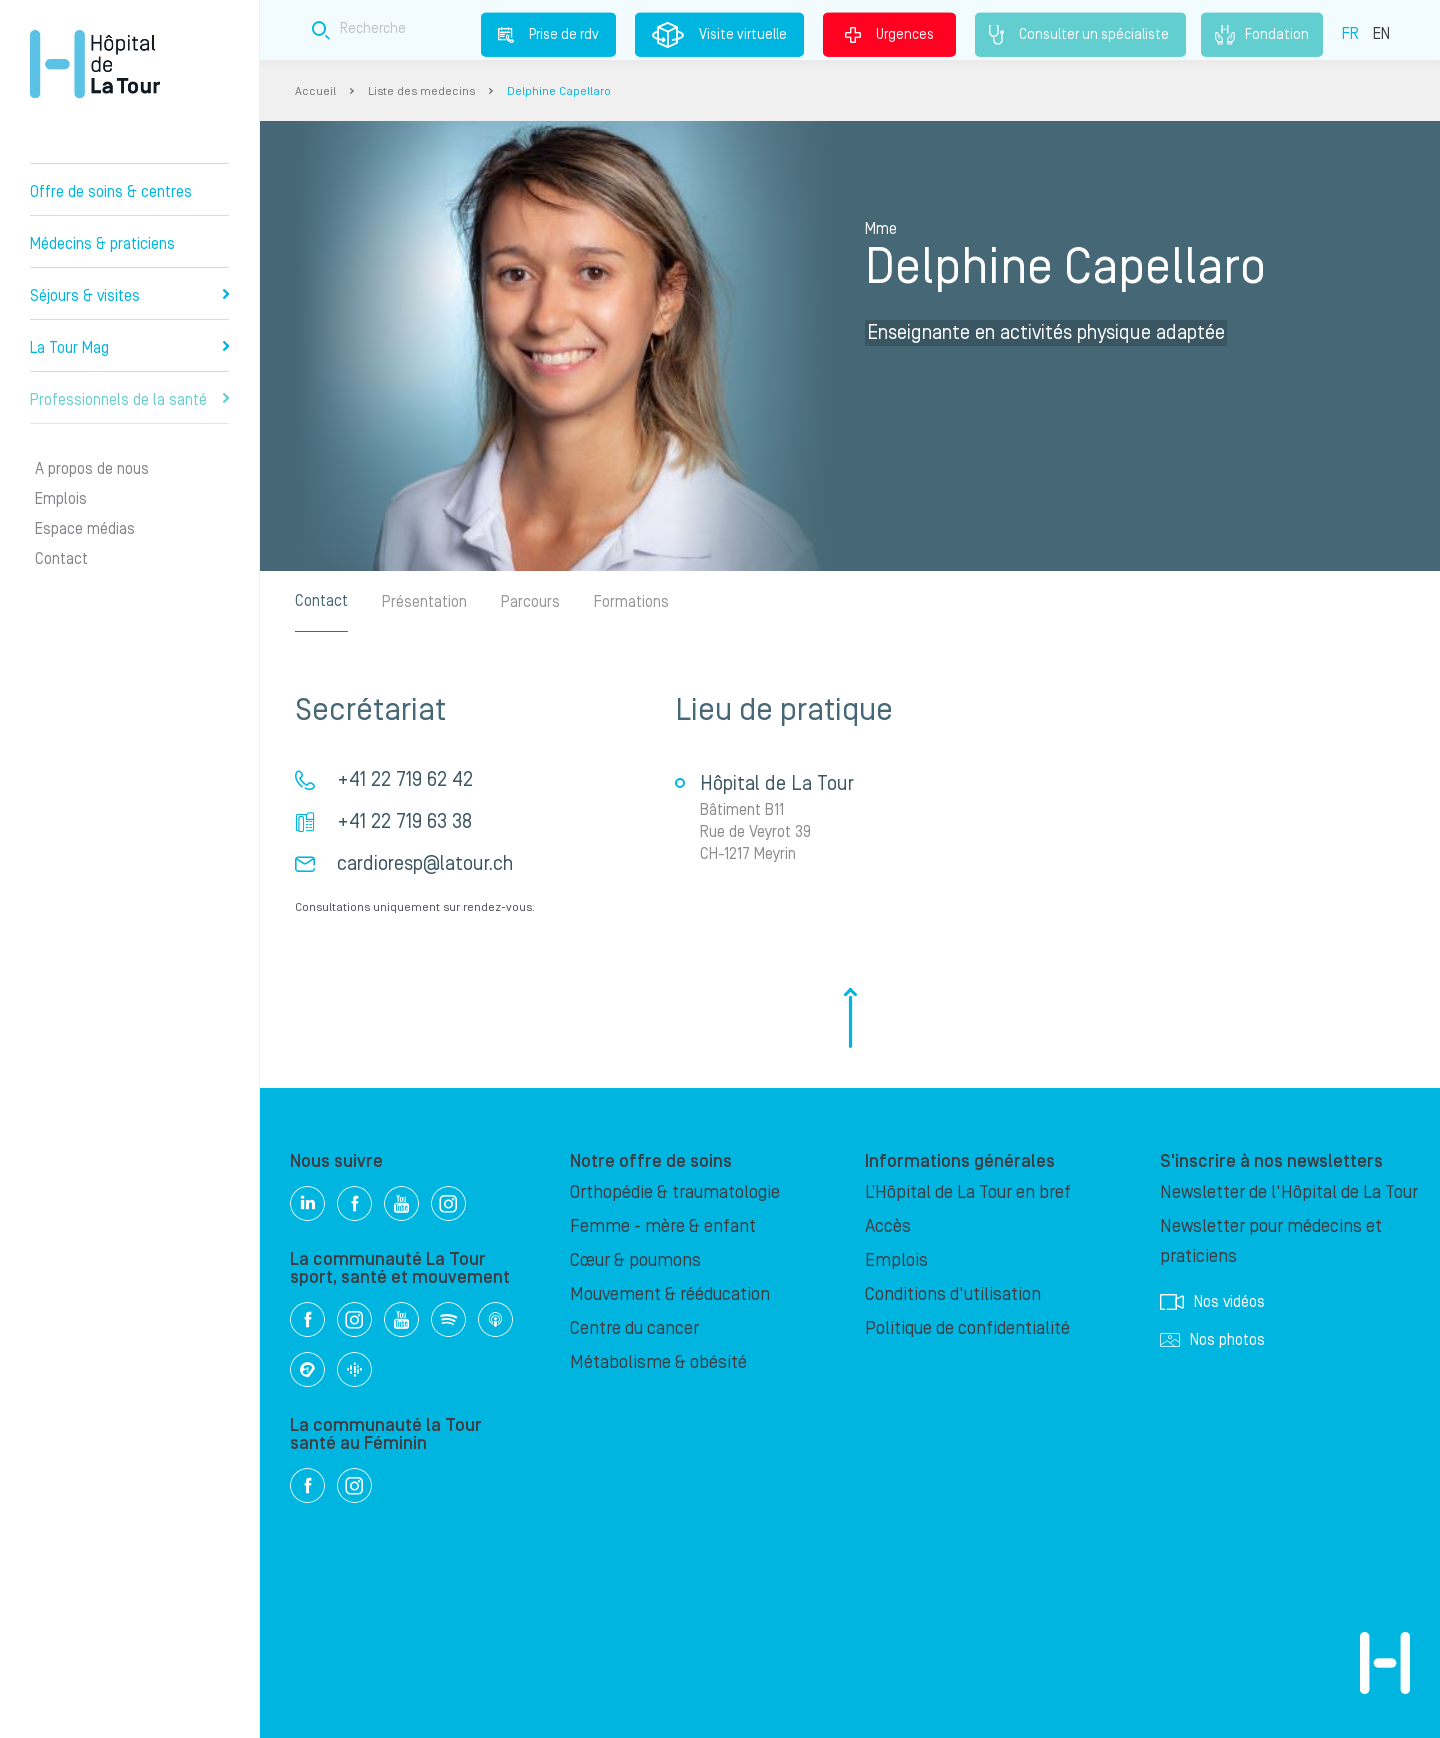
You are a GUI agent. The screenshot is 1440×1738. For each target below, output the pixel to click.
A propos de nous (92, 469)
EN (1381, 33)
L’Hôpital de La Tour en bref (968, 1192)
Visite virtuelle (719, 35)
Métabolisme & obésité (658, 1362)
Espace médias (85, 529)
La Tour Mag (129, 348)
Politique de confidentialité (967, 1328)
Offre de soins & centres (111, 192)
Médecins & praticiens (102, 244)
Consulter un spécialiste (1080, 35)
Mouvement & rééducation (670, 1294)
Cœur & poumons (635, 1260)
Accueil (315, 91)
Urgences (889, 34)
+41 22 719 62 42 (405, 780)
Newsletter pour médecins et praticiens (1271, 1241)
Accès (888, 1226)
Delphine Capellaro (559, 91)
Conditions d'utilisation (953, 1294)
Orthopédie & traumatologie (675, 1192)
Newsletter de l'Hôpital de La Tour (1289, 1192)
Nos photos (1212, 1340)
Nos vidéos (1212, 1302)
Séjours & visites (129, 296)
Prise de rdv (548, 34)
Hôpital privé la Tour (95, 64)
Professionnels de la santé (129, 400)
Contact (61, 559)
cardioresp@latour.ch (425, 864)
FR (1350, 33)
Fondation (1262, 35)
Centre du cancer (634, 1328)
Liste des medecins (421, 91)
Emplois (61, 499)
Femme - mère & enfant (663, 1226)
